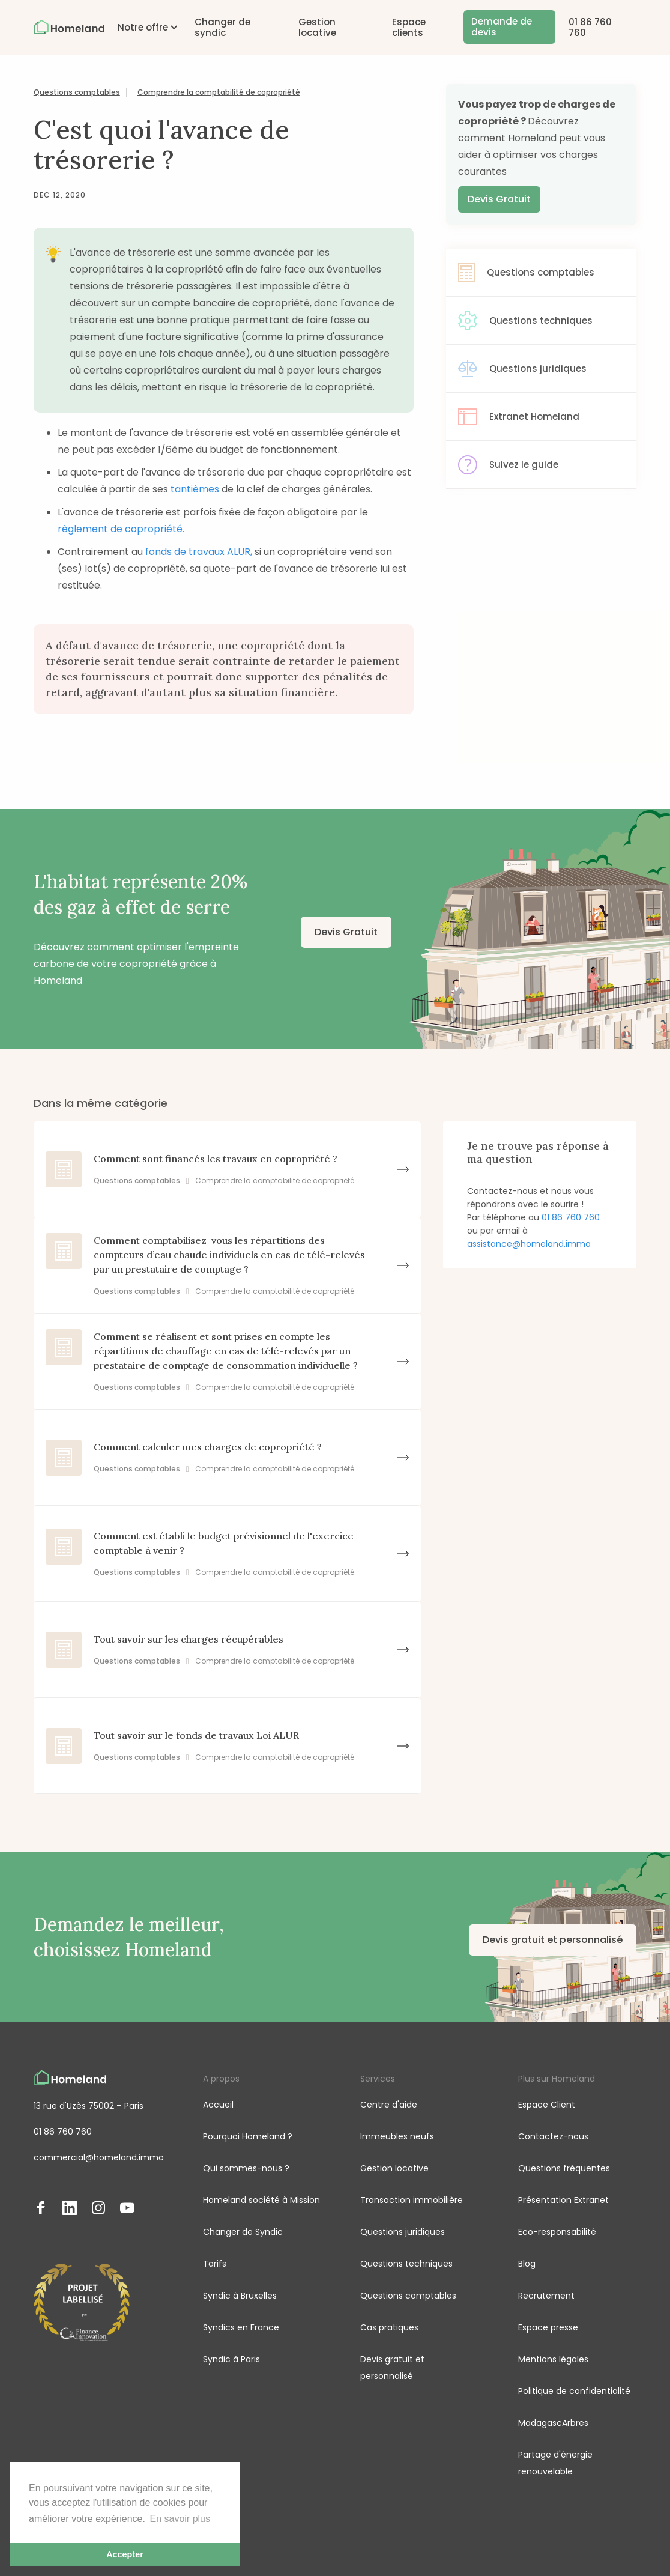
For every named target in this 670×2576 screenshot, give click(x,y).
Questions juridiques (402, 2232)
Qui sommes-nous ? (246, 2168)
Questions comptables (77, 92)
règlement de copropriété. (121, 529)
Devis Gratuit (499, 199)
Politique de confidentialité (574, 2391)
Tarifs (214, 2264)
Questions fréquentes (564, 2168)
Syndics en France (241, 2327)
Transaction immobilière (411, 2200)
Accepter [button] (124, 2554)
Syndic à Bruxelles (240, 2296)
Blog (527, 2264)
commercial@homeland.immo (99, 2157)
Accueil (218, 2105)
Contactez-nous (553, 2136)
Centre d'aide (388, 2105)
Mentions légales (553, 2359)
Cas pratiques (389, 2327)
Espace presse (548, 2327)
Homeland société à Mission (261, 2200)
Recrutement (546, 2296)
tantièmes (196, 489)
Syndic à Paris (231, 2359)
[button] (142, 27)
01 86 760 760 (590, 27)
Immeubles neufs (397, 2136)
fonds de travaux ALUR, (200, 552)
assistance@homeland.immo (529, 1244)
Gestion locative (317, 27)
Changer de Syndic (243, 2232)
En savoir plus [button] (180, 2519)
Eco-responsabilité (557, 2232)
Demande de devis (501, 26)
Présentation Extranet (563, 2200)
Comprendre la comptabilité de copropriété (218, 92)
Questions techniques (406, 2264)
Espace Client (546, 2105)
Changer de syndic (222, 27)
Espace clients (409, 27)
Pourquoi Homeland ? (247, 2136)
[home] (69, 27)
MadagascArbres (553, 2423)
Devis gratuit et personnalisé (553, 1940)
